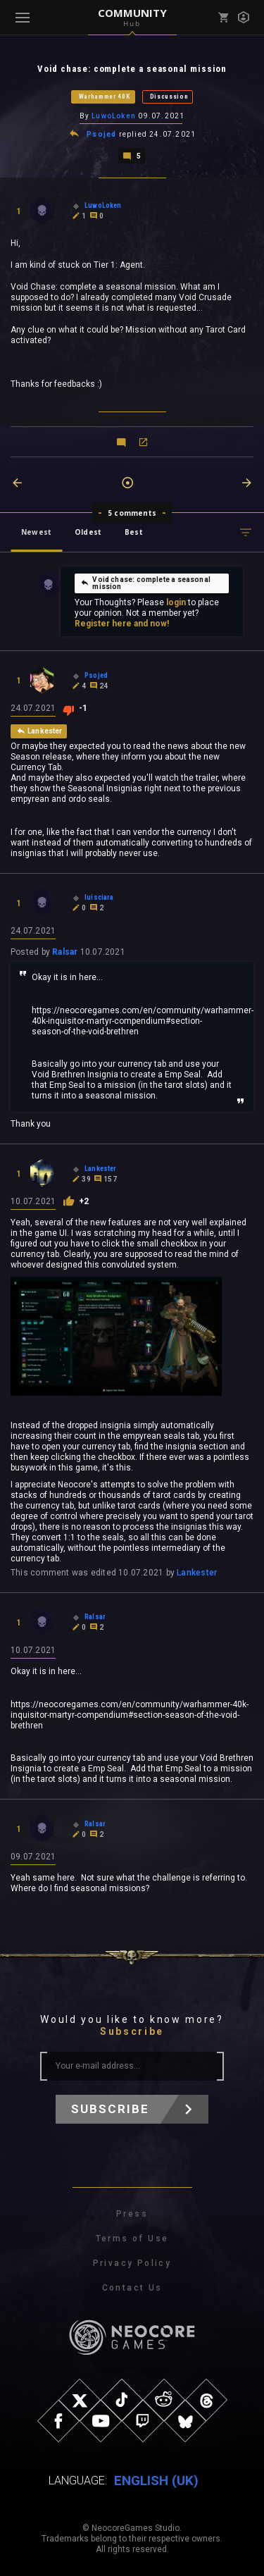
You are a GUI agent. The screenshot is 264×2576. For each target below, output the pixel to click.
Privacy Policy (132, 2263)
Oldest (88, 532)
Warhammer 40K (104, 96)
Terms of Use (132, 2238)
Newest (36, 532)
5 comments (132, 513)
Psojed (101, 134)
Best (134, 532)
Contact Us (132, 2288)
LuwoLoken (114, 116)
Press (132, 2214)
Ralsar (64, 952)
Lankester (197, 1573)
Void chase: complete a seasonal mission (145, 583)
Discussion (169, 96)
